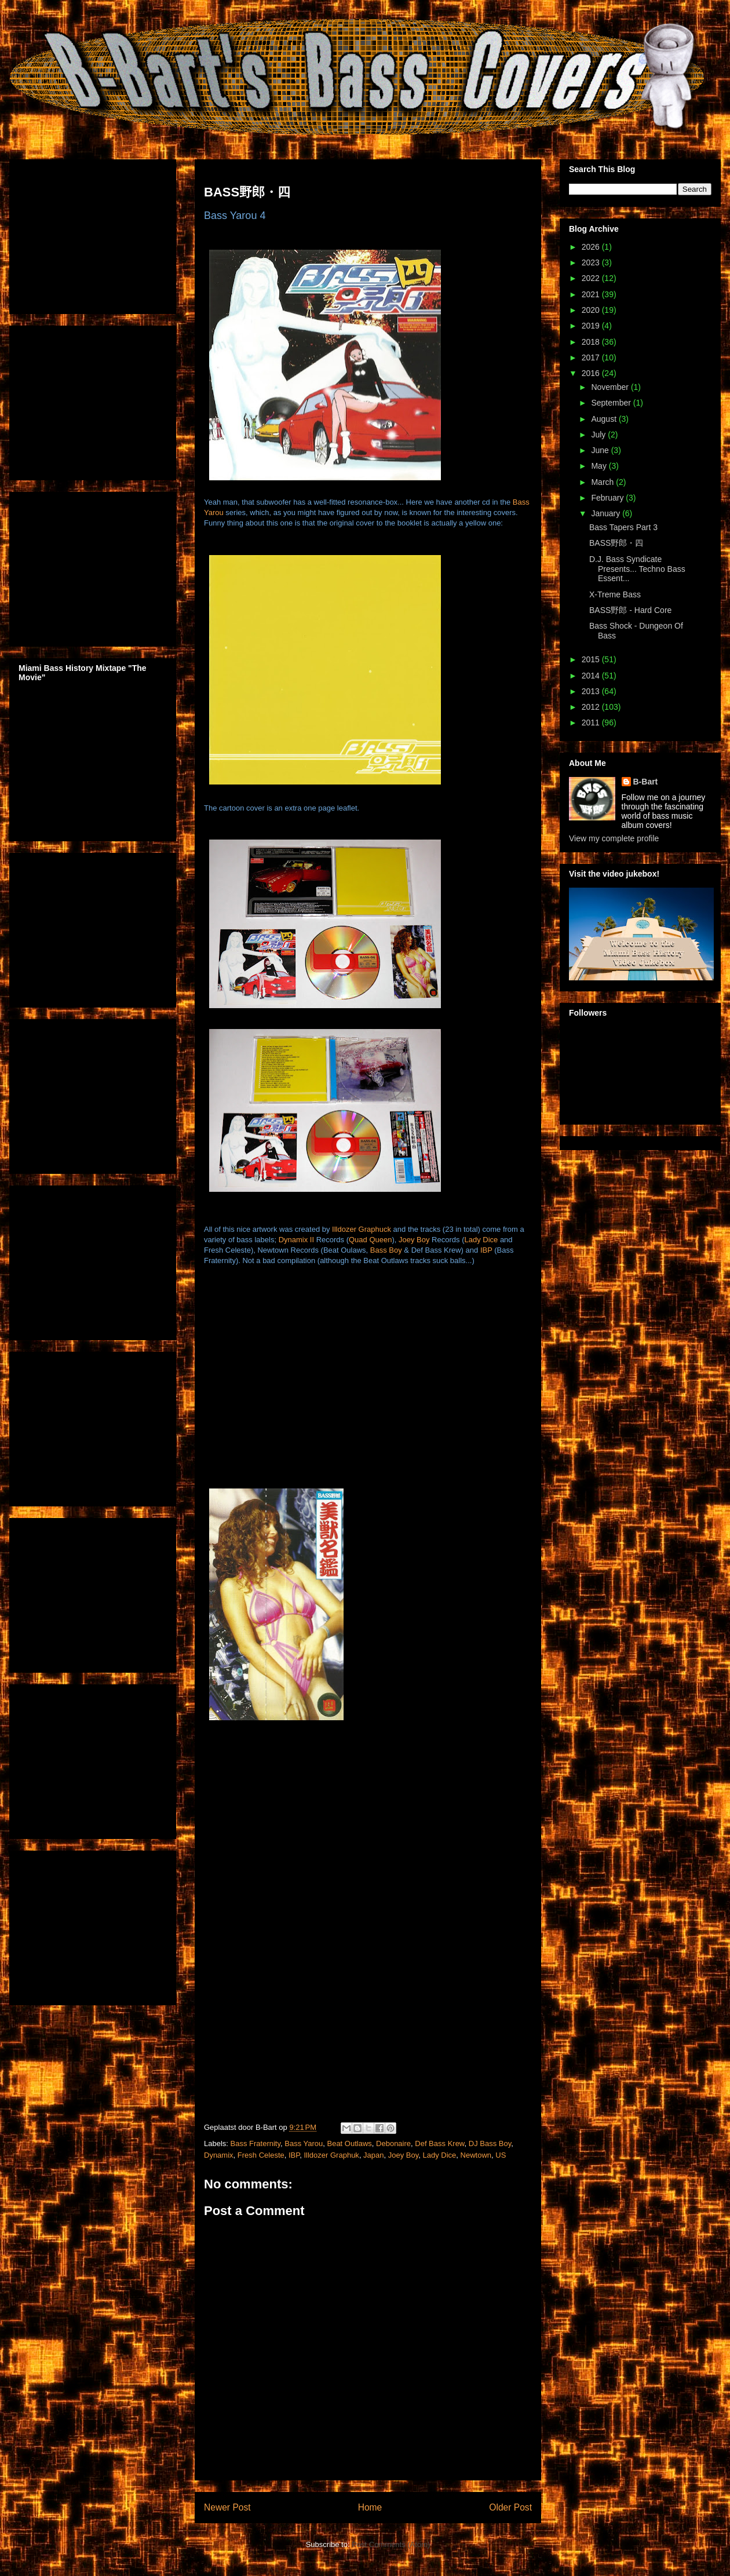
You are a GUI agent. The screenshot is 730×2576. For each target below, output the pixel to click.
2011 (592, 722)
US (500, 2155)
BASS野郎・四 (616, 543)
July (599, 434)
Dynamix (218, 2155)
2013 (592, 691)
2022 (592, 278)
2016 (592, 373)
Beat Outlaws (349, 2143)
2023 (592, 262)
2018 (592, 341)
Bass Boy (386, 1250)
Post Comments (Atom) (391, 2544)
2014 (592, 675)
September (612, 402)
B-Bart (645, 781)
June (601, 450)
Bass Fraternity (255, 2143)
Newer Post (227, 2507)
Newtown (476, 2155)
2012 (592, 706)
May (599, 465)
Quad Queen (370, 1239)
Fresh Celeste (261, 2155)
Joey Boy (414, 1239)
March (603, 482)
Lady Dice (481, 1239)
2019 (592, 325)
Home (370, 2507)
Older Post (510, 2507)
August (604, 419)
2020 (592, 310)
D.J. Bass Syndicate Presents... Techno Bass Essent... (637, 568)
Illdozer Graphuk (331, 2155)
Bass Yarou (303, 2143)
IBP (486, 1250)
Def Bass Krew (439, 2143)
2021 (592, 294)
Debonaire (393, 2143)
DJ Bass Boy (490, 2143)
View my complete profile (614, 838)
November (610, 387)
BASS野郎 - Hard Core (630, 610)
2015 (592, 659)
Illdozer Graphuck (361, 1229)
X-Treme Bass (615, 594)
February (608, 497)
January (606, 513)
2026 (592, 246)
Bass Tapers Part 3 (623, 527)
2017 (592, 357)
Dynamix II (296, 1239)
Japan (373, 2155)
